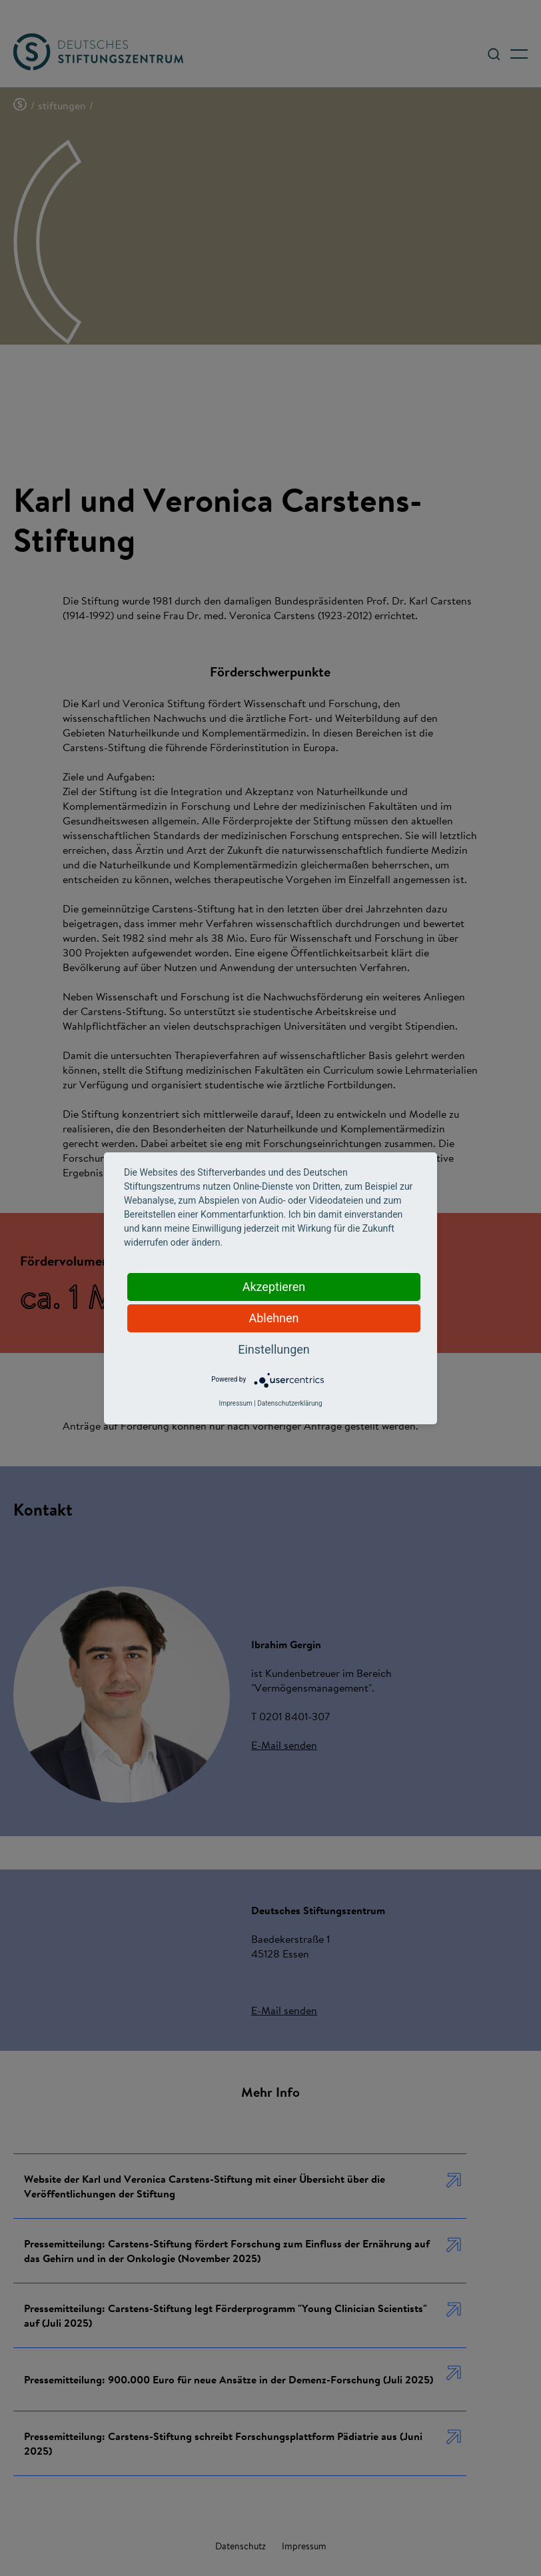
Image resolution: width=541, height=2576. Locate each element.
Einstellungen (273, 1349)
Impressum (235, 1403)
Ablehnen (273, 1318)
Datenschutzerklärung (289, 1403)
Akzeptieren (274, 1287)
